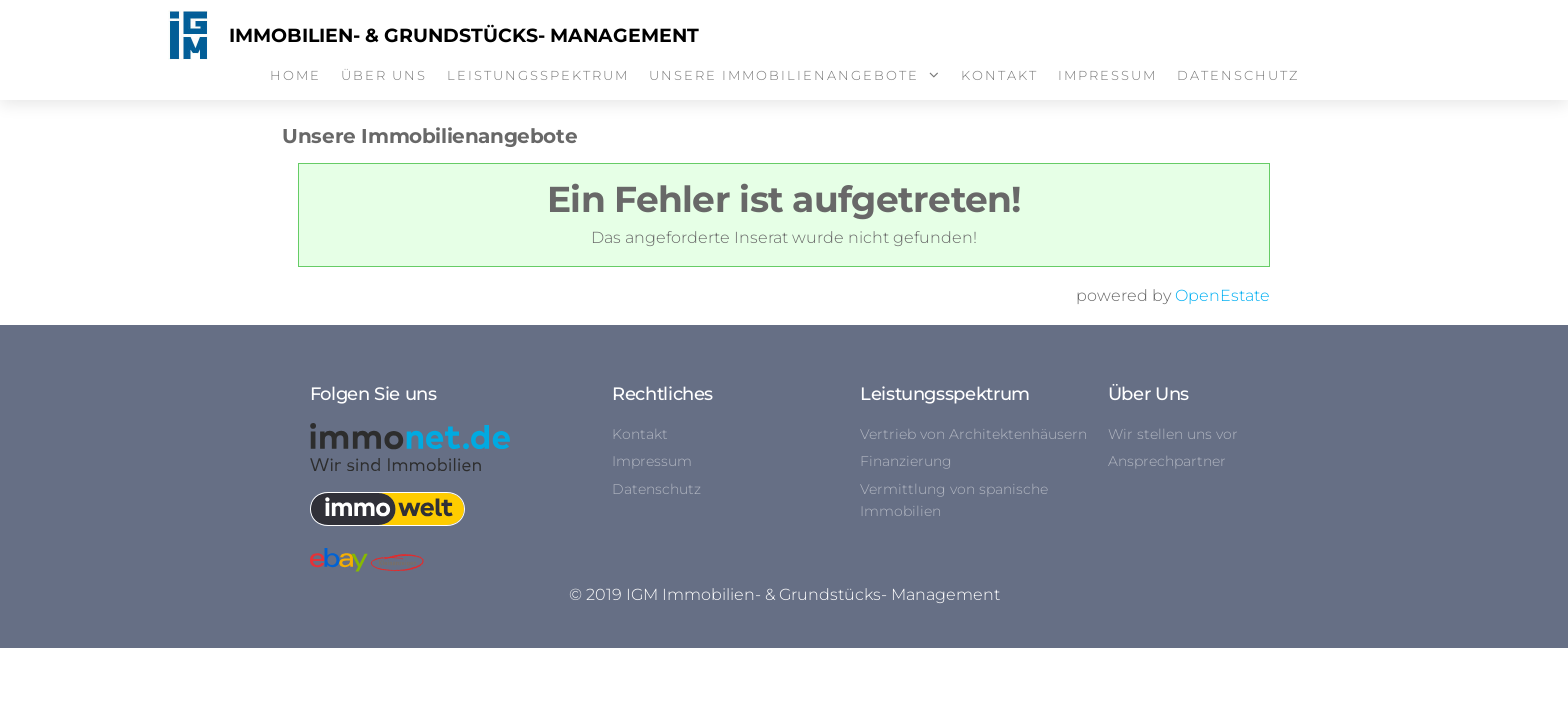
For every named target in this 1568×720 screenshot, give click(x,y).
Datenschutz (1238, 75)
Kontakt (999, 75)
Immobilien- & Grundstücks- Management (464, 35)
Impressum (1107, 75)
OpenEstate (1222, 295)
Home (295, 75)
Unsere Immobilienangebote (784, 75)
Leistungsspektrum (538, 75)
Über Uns (384, 75)
